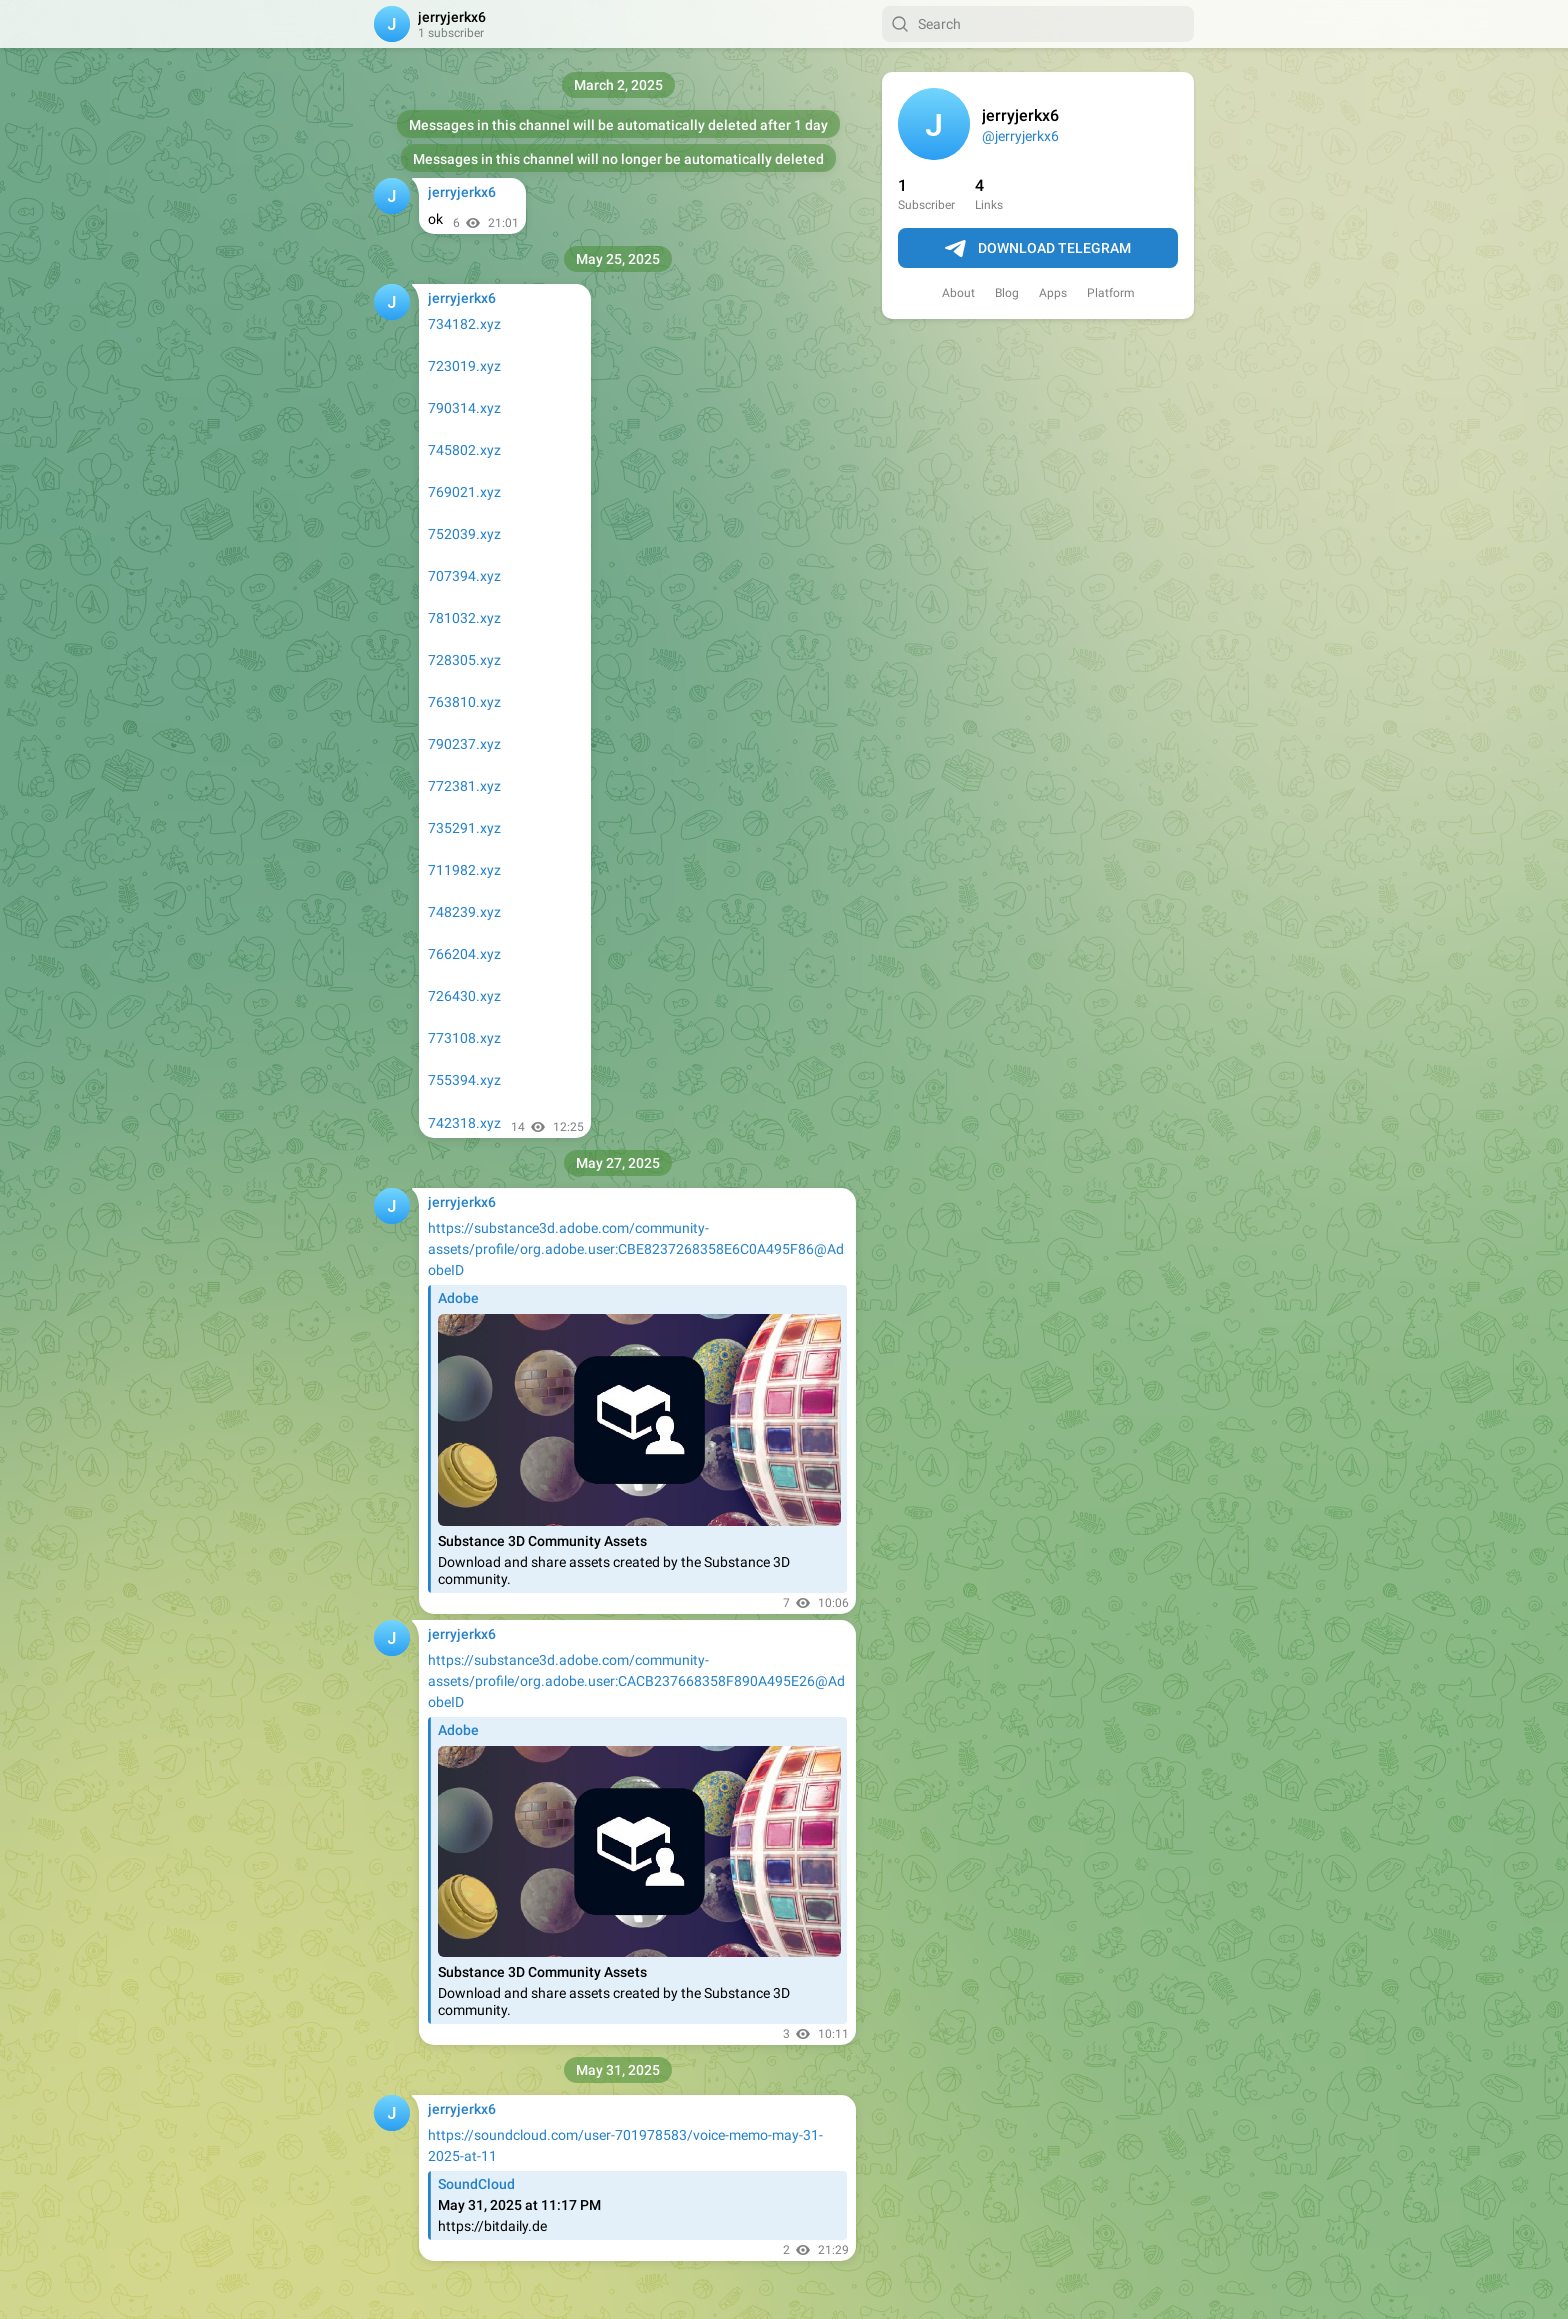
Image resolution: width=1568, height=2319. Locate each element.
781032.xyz (464, 618)
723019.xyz (464, 366)
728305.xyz (464, 660)
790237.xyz (464, 744)
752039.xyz (464, 534)
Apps (1053, 293)
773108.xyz (464, 1038)
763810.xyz (464, 702)
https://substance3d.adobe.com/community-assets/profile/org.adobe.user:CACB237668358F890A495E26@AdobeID (636, 1681)
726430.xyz (464, 996)
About (958, 293)
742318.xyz (464, 1123)
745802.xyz (464, 450)
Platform (1111, 293)
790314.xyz (464, 408)
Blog (1007, 293)
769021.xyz (464, 492)
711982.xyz (464, 870)
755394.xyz (464, 1080)
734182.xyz (464, 324)
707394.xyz (464, 576)
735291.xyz (464, 828)
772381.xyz (464, 786)
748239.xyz (464, 912)
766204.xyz (464, 954)
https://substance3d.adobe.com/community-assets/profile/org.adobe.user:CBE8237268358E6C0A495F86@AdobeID (636, 1249)
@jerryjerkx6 (1020, 136)
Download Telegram (1038, 249)
